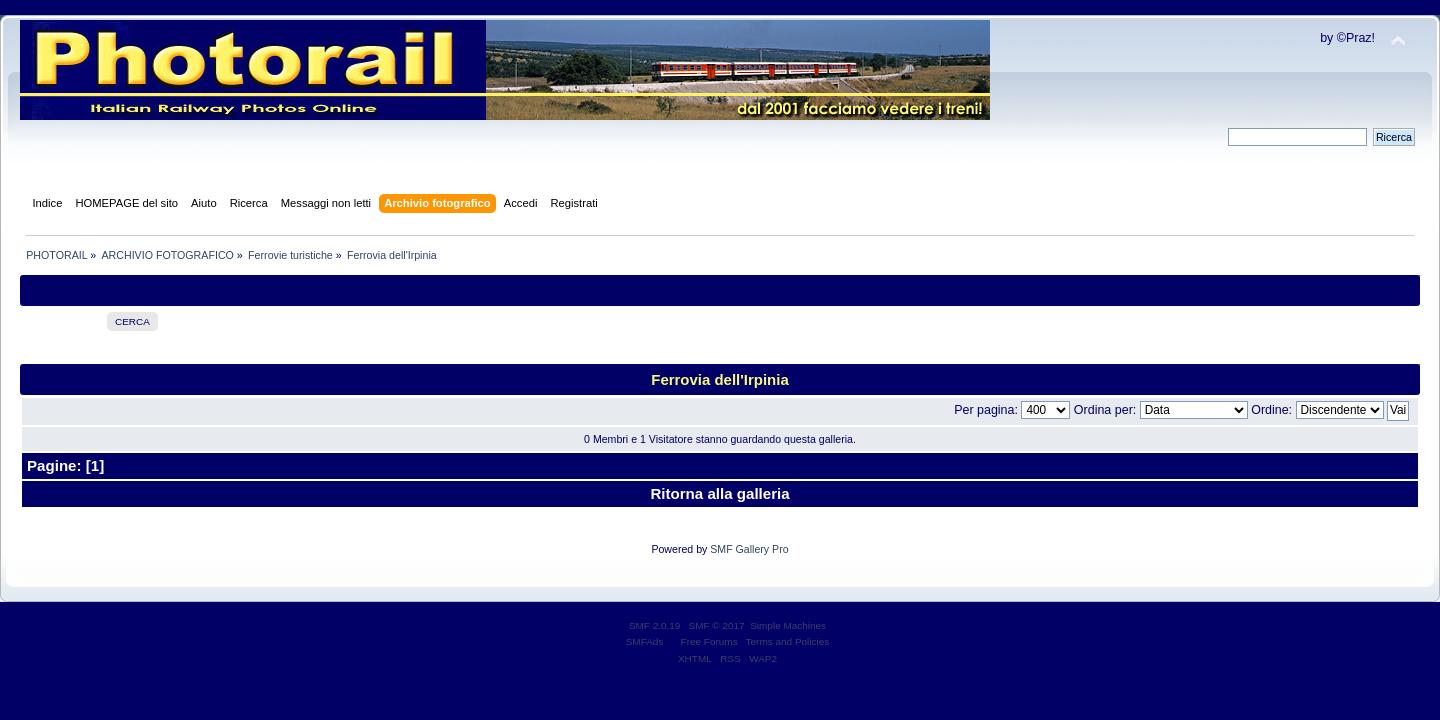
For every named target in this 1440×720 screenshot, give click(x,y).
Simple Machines (788, 625)
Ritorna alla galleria (719, 493)
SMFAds (645, 641)
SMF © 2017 (717, 625)
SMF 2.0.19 (655, 625)
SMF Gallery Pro (749, 549)
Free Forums (709, 641)
